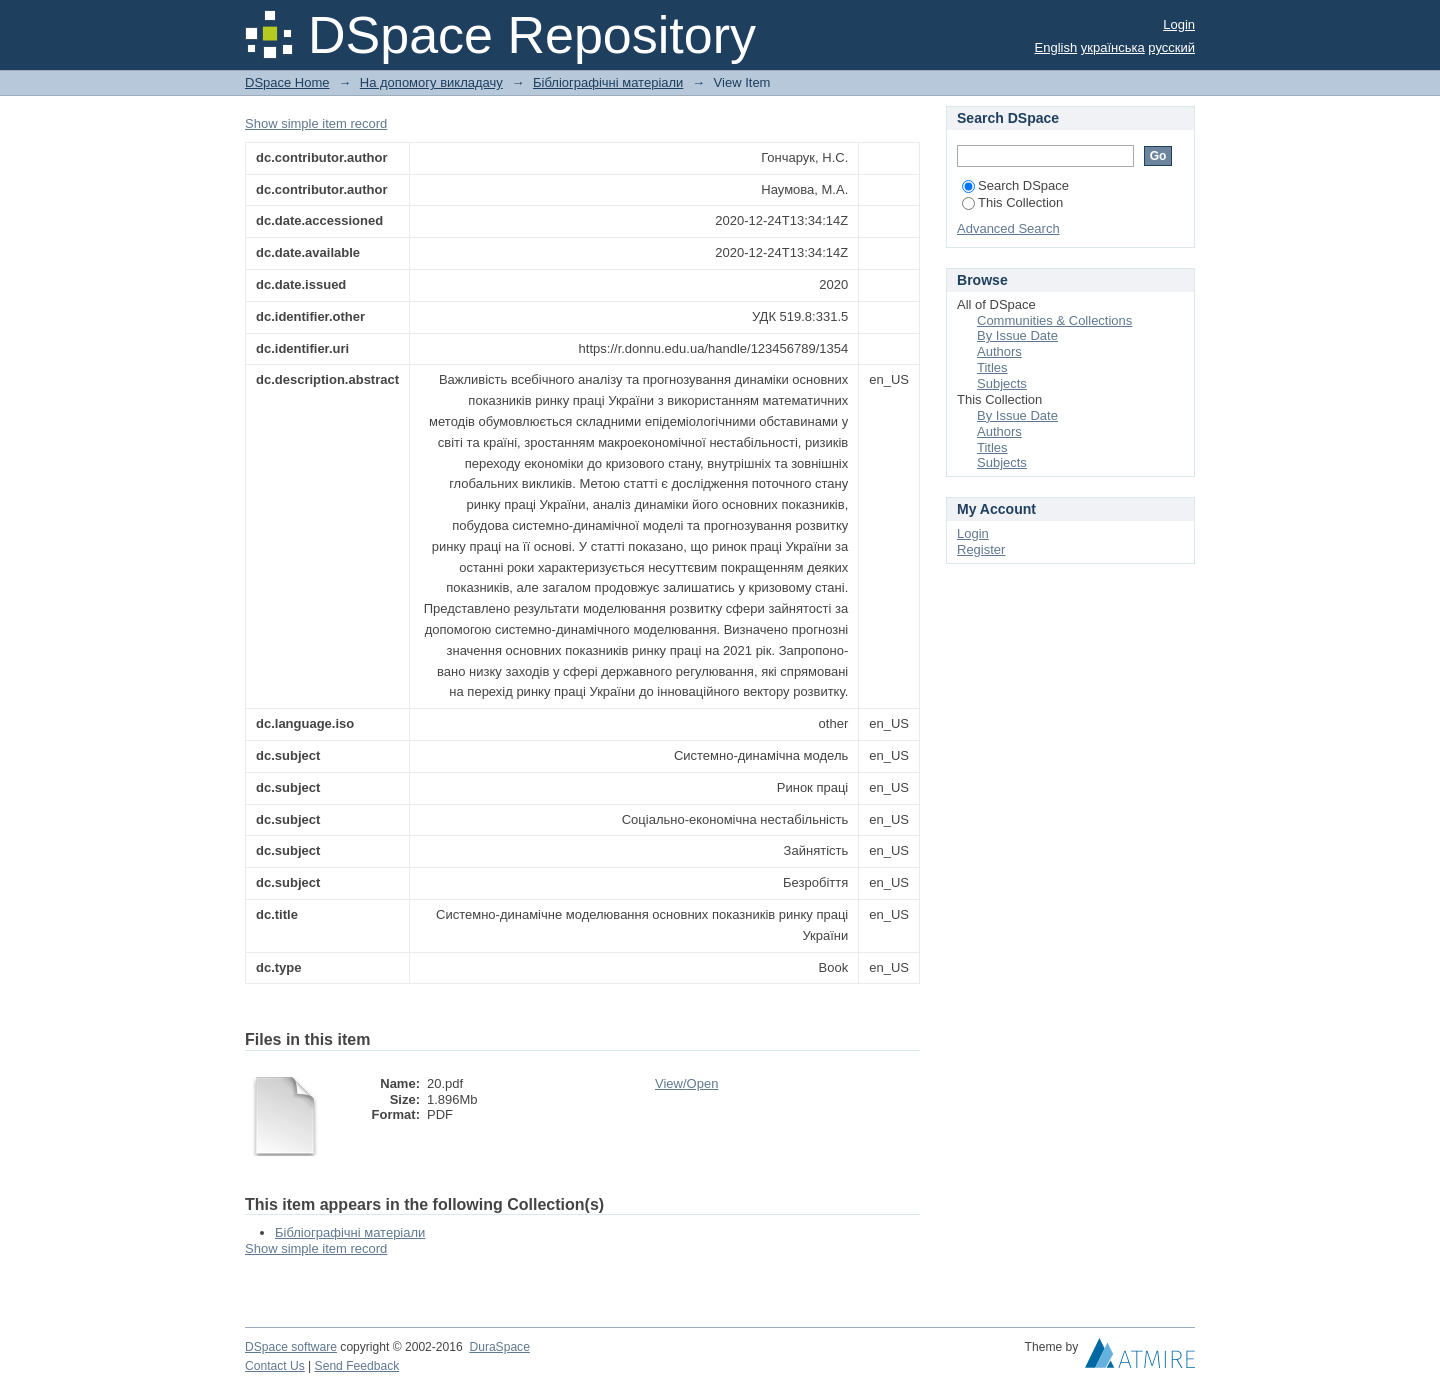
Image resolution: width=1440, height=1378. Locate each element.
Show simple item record (316, 123)
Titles (992, 367)
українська (1113, 47)
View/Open (686, 1083)
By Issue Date (1017, 335)
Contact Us (275, 1366)
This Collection (1012, 202)
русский (1171, 47)
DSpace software (291, 1347)
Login (1179, 24)
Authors (999, 351)
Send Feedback (357, 1366)
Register (981, 549)
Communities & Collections (1054, 320)
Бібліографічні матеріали (608, 82)
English (1056, 47)
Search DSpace (1015, 185)
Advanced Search (1008, 228)
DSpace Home (287, 82)
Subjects (1002, 383)
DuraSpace (499, 1347)
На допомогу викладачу (431, 82)
